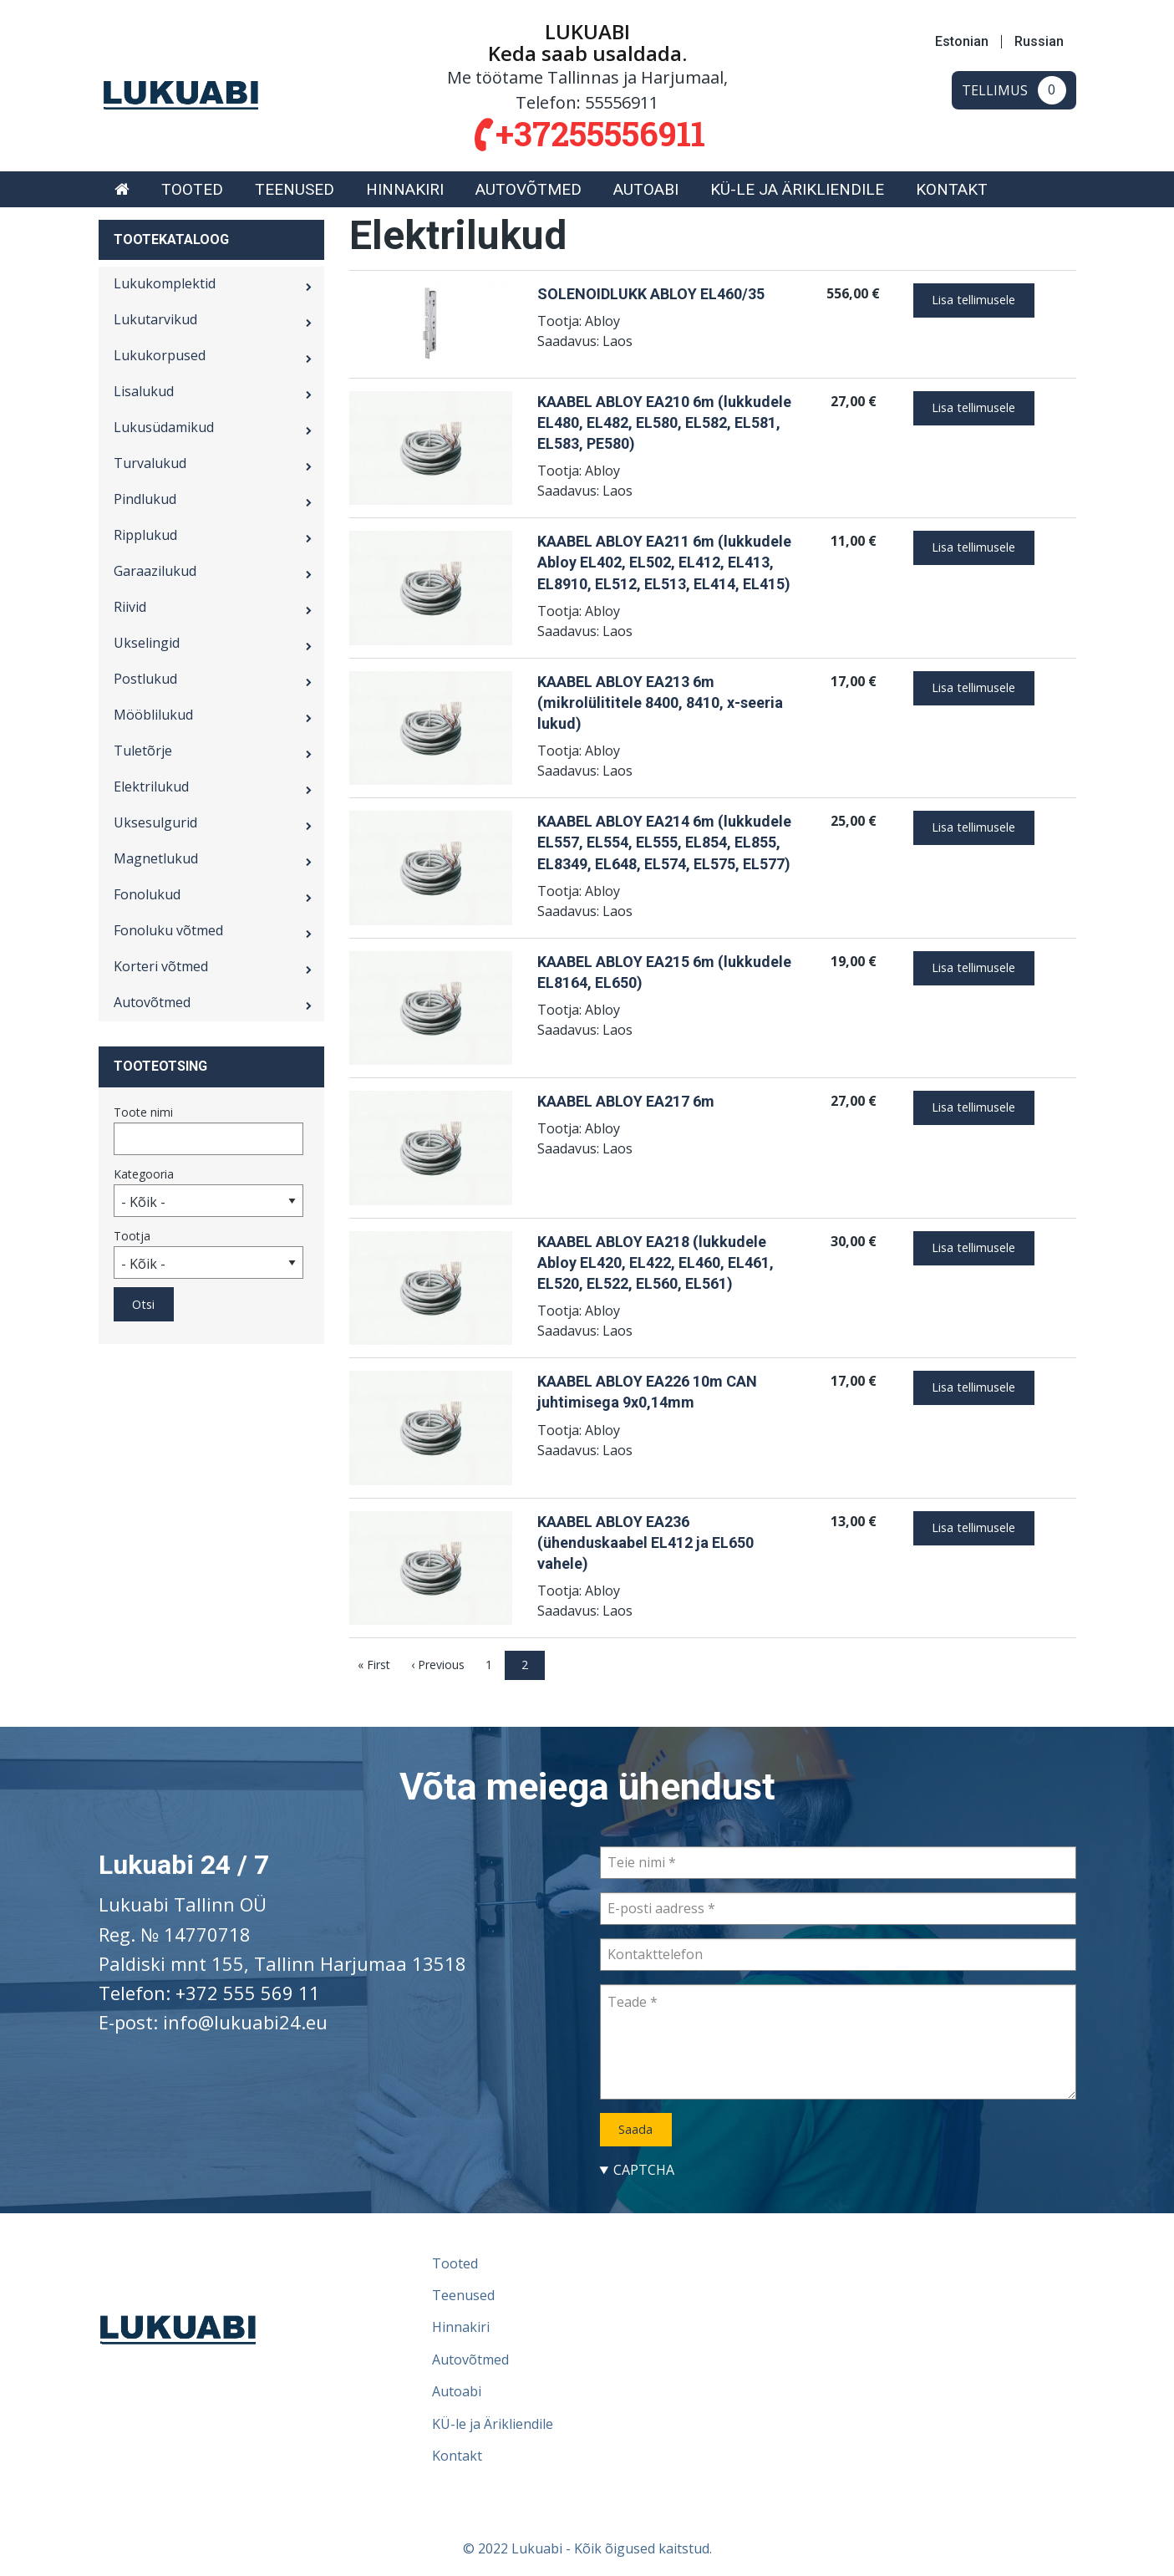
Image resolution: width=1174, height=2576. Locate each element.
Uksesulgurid (155, 822)
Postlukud (145, 678)
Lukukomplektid (165, 283)
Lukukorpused (160, 355)
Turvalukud (150, 463)
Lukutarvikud (155, 319)
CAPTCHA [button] (643, 2170)
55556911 (621, 102)
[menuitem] (122, 189)
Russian (1039, 41)
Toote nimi (143, 1112)
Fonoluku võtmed (168, 930)
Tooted (192, 189)
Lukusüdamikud (164, 427)
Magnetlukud (156, 858)
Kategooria (144, 1174)
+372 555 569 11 (247, 1992)
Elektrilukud (151, 786)
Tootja (132, 1236)
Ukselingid (147, 643)
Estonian (961, 41)
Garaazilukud (155, 571)
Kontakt (952, 189)
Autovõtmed (528, 189)
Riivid (130, 607)
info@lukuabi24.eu (245, 2021)
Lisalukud (144, 391)
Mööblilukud (153, 714)
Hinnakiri (405, 189)
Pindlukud (145, 499)
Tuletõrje (143, 750)
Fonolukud (147, 894)
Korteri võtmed (161, 966)
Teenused (294, 189)
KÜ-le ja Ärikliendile (797, 189)
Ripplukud (145, 535)
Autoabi (645, 189)
